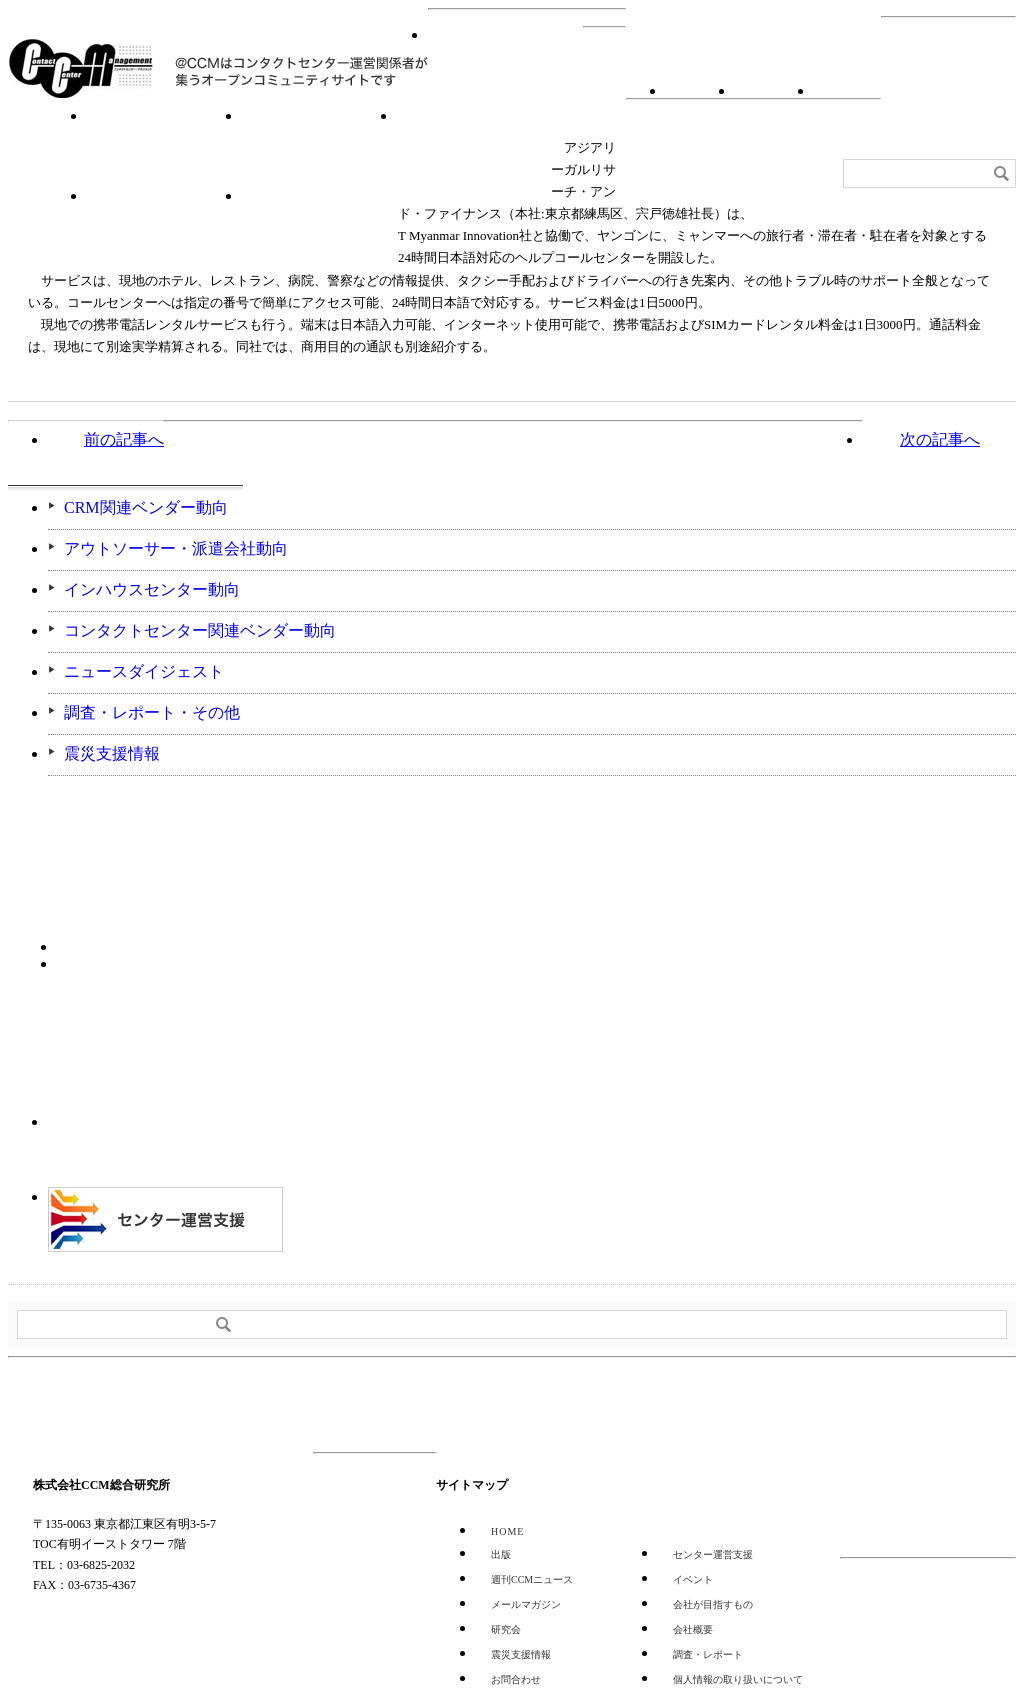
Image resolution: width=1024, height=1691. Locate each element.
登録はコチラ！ (125, 1042)
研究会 (319, 146)
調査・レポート (474, 146)
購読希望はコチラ (112, 945)
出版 (501, 1554)
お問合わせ (769, 90)
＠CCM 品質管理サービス (165, 1219)
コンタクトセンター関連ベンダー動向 (200, 630)
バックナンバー (112, 962)
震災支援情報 (112, 753)
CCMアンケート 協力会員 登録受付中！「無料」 (165, 1144)
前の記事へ (124, 439)
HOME (505, 66)
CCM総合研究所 (80, 68)
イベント (164, 146)
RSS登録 (695, 90)
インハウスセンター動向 (152, 589)
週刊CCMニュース (320, 226)
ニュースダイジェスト (144, 671)
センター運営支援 (164, 226)
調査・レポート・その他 (152, 712)
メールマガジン (526, 1604)
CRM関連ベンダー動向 (146, 507)
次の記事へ (940, 439)
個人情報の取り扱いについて (738, 1679)
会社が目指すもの (713, 1604)
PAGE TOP (951, 1405)
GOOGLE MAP (77, 1628)
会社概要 (842, 90)
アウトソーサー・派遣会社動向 (176, 548)
